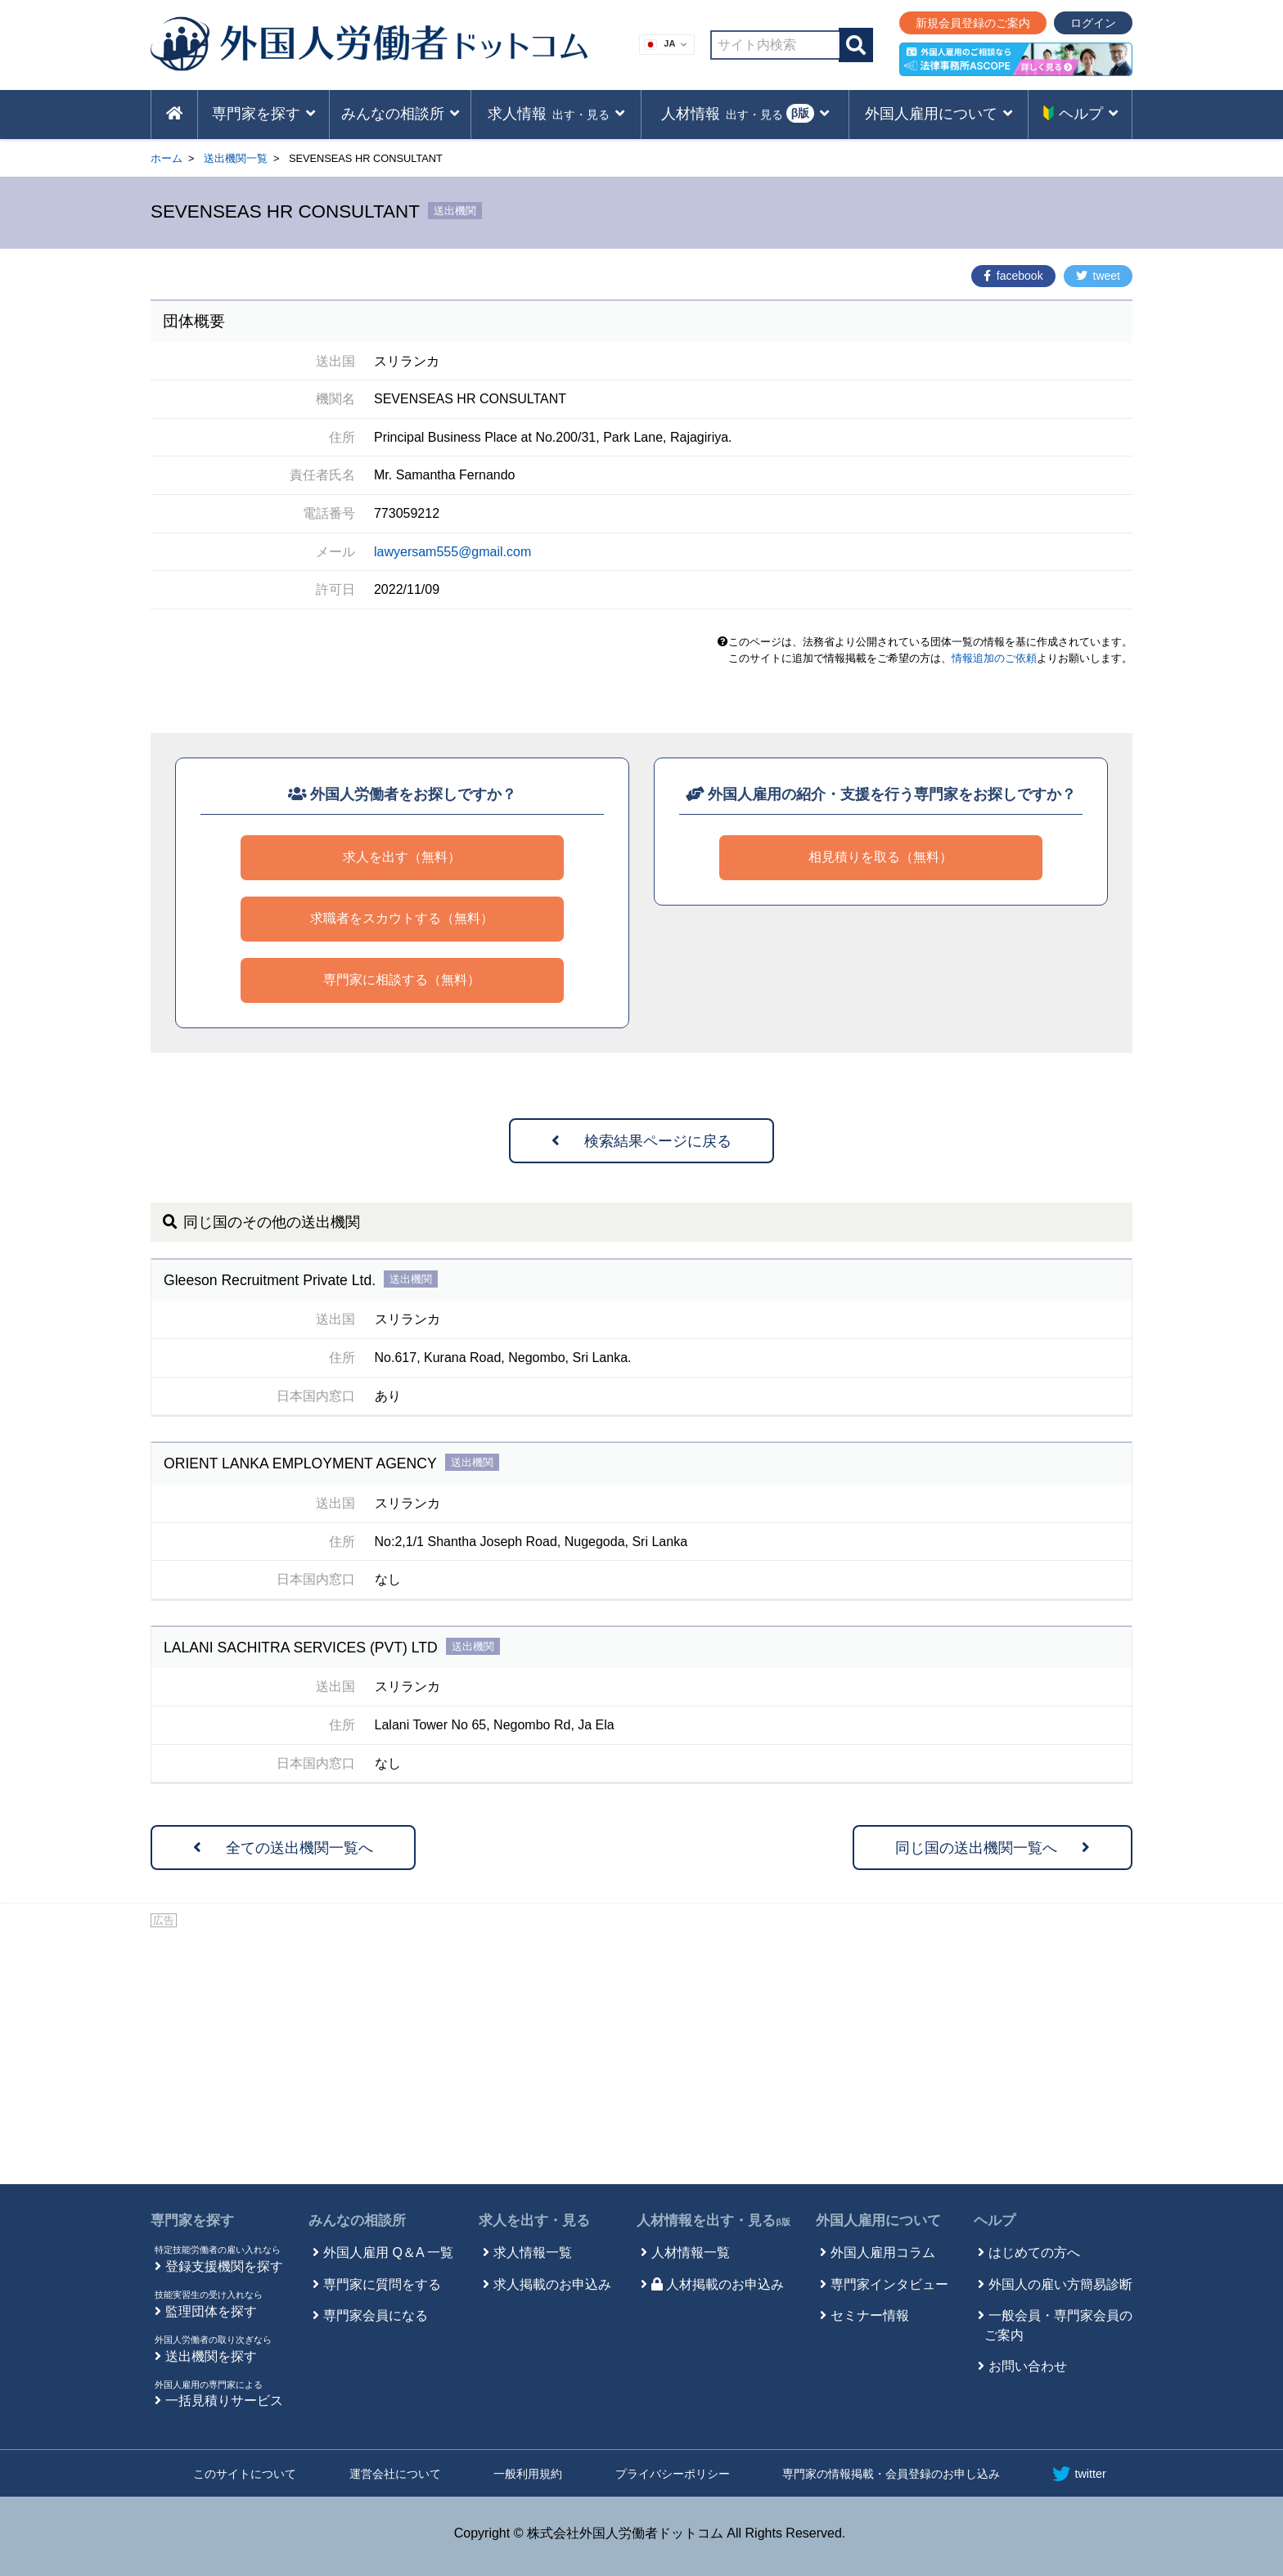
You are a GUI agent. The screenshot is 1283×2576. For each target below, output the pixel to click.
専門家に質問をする (382, 2284)
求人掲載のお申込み (552, 2284)
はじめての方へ (1034, 2252)
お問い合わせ (1027, 2366)
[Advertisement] (641, 2053)
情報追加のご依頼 (994, 658)
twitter (1078, 2473)
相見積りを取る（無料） (880, 857)
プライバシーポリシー (672, 2473)
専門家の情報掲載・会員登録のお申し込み (891, 2473)
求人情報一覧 (532, 2252)
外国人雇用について (878, 2220)
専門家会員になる (375, 2315)
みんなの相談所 (357, 2220)
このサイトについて (244, 2473)
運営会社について (395, 2473)
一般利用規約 (527, 2473)
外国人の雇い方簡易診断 (1060, 2284)
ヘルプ (994, 2220)
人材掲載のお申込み (717, 2284)
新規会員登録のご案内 (973, 22)
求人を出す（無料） (402, 857)
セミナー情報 (870, 2315)
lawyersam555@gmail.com (452, 552)
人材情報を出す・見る (713, 2220)
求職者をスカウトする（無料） (401, 918)
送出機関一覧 (236, 158)
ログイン (1093, 22)
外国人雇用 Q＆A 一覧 (388, 2252)
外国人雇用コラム (883, 2252)
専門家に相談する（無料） (401, 980)
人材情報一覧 (690, 2252)
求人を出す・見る (534, 2220)
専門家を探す (192, 2220)
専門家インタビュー (889, 2284)
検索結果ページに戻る (641, 1141)
